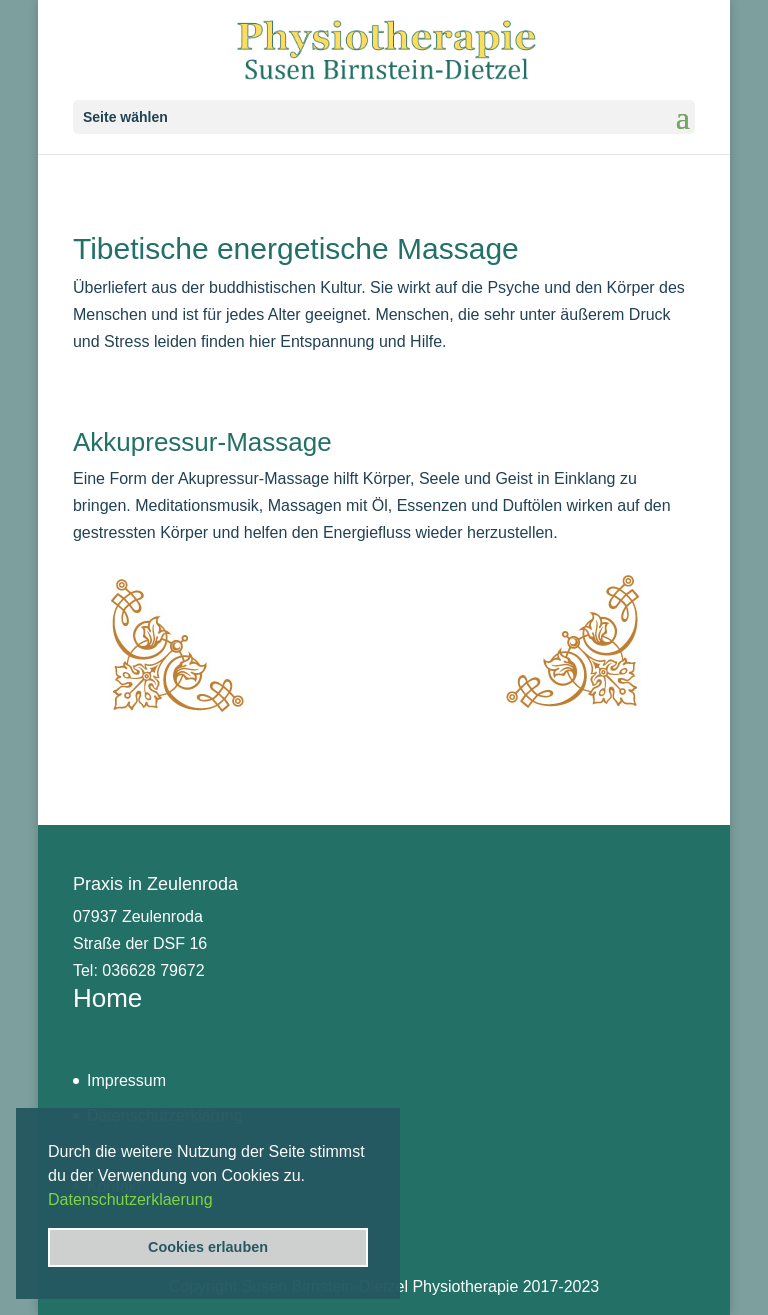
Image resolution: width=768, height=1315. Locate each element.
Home (107, 998)
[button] (220, 1201)
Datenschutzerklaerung (130, 1199)
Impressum (126, 1080)
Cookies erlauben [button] (208, 1247)
